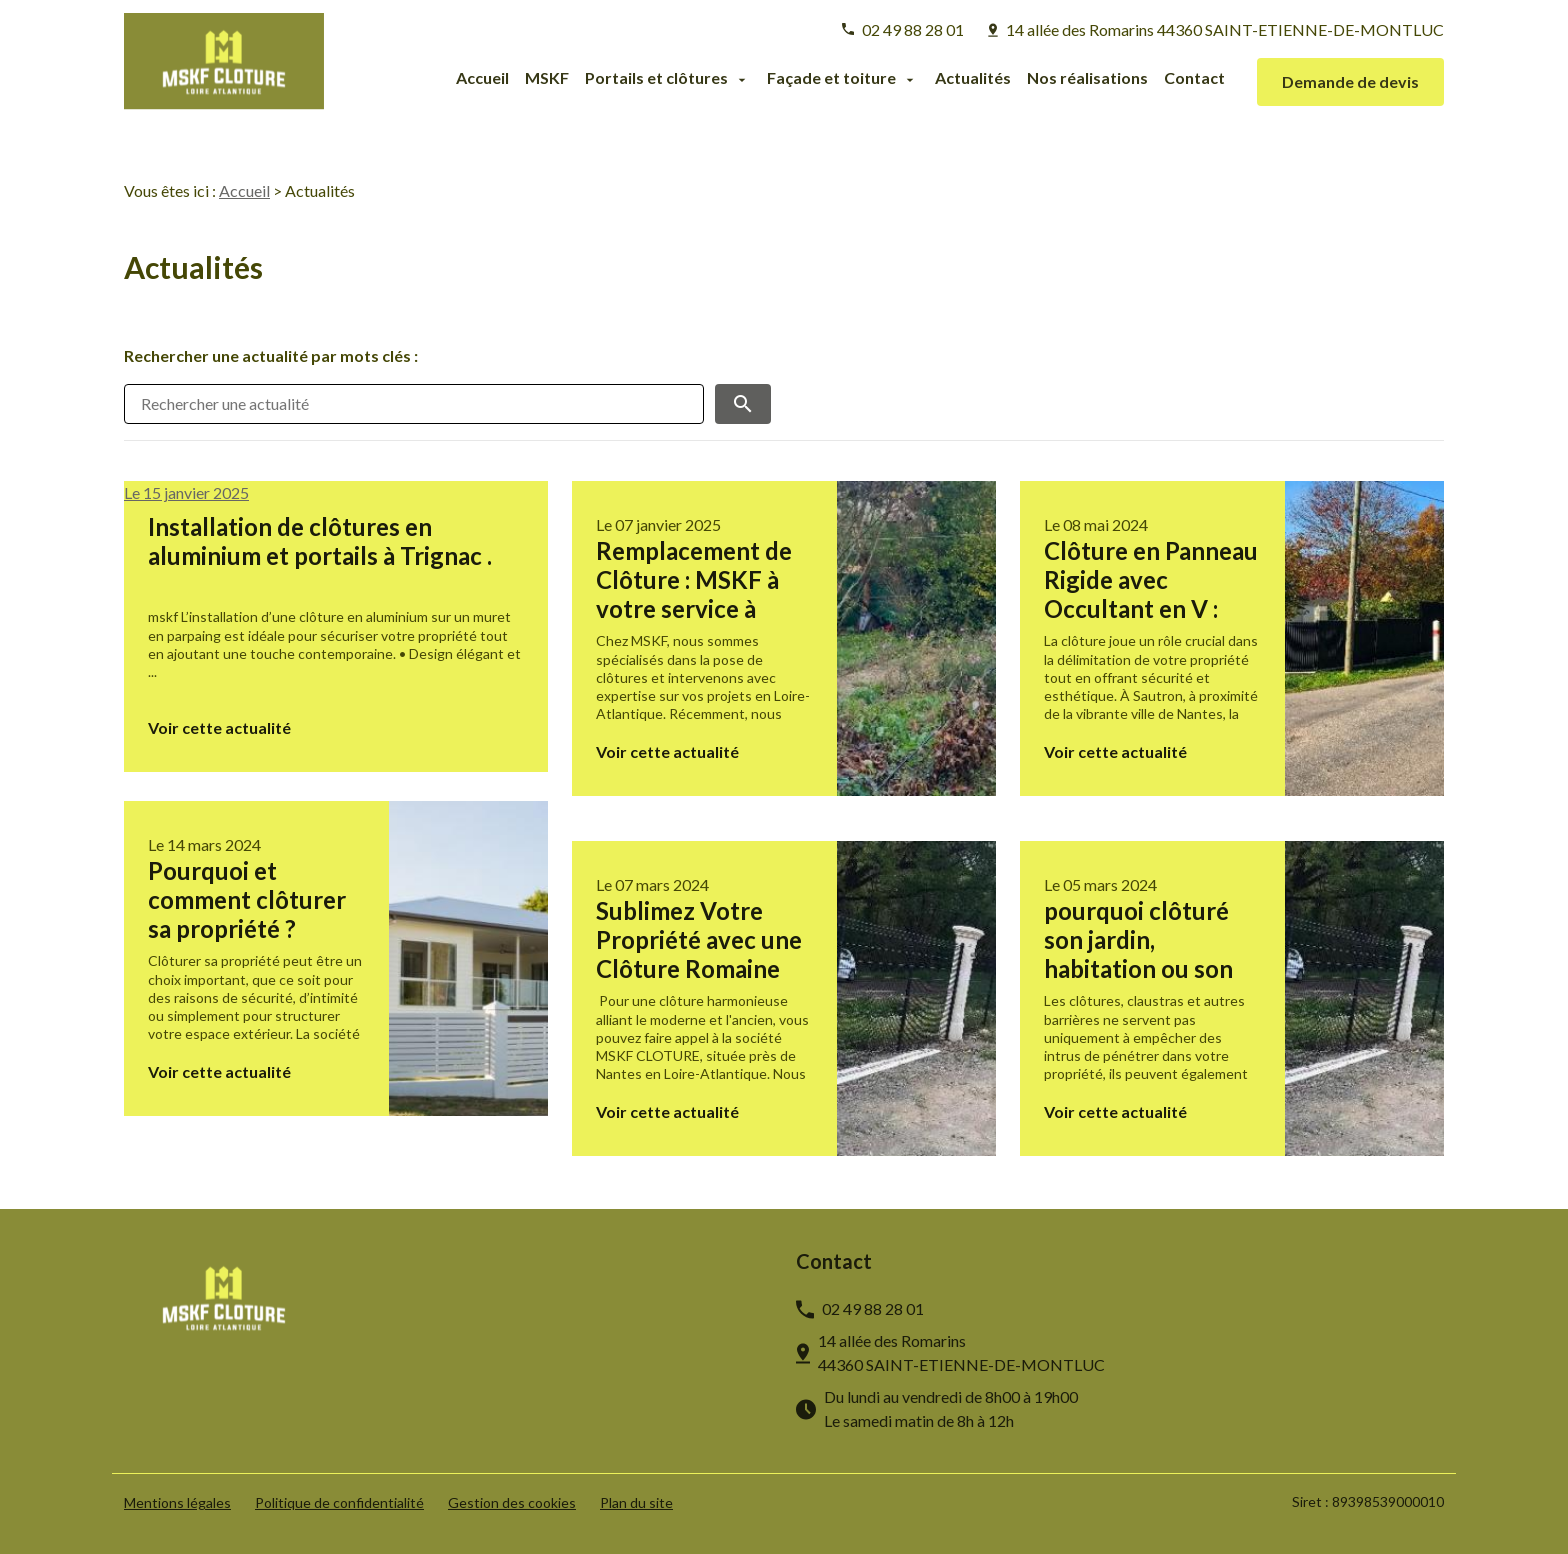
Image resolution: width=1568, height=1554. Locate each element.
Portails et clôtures (656, 78)
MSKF (547, 78)
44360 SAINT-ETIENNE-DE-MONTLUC (1225, 29)
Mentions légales (177, 1502)
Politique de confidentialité (339, 1502)
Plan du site (636, 1502)
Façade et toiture (831, 78)
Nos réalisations (1087, 78)
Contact (1194, 78)
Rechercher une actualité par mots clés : (271, 355)
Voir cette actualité (219, 727)
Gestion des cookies (512, 1502)
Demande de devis (1350, 81)
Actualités (973, 78)
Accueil (482, 78)
